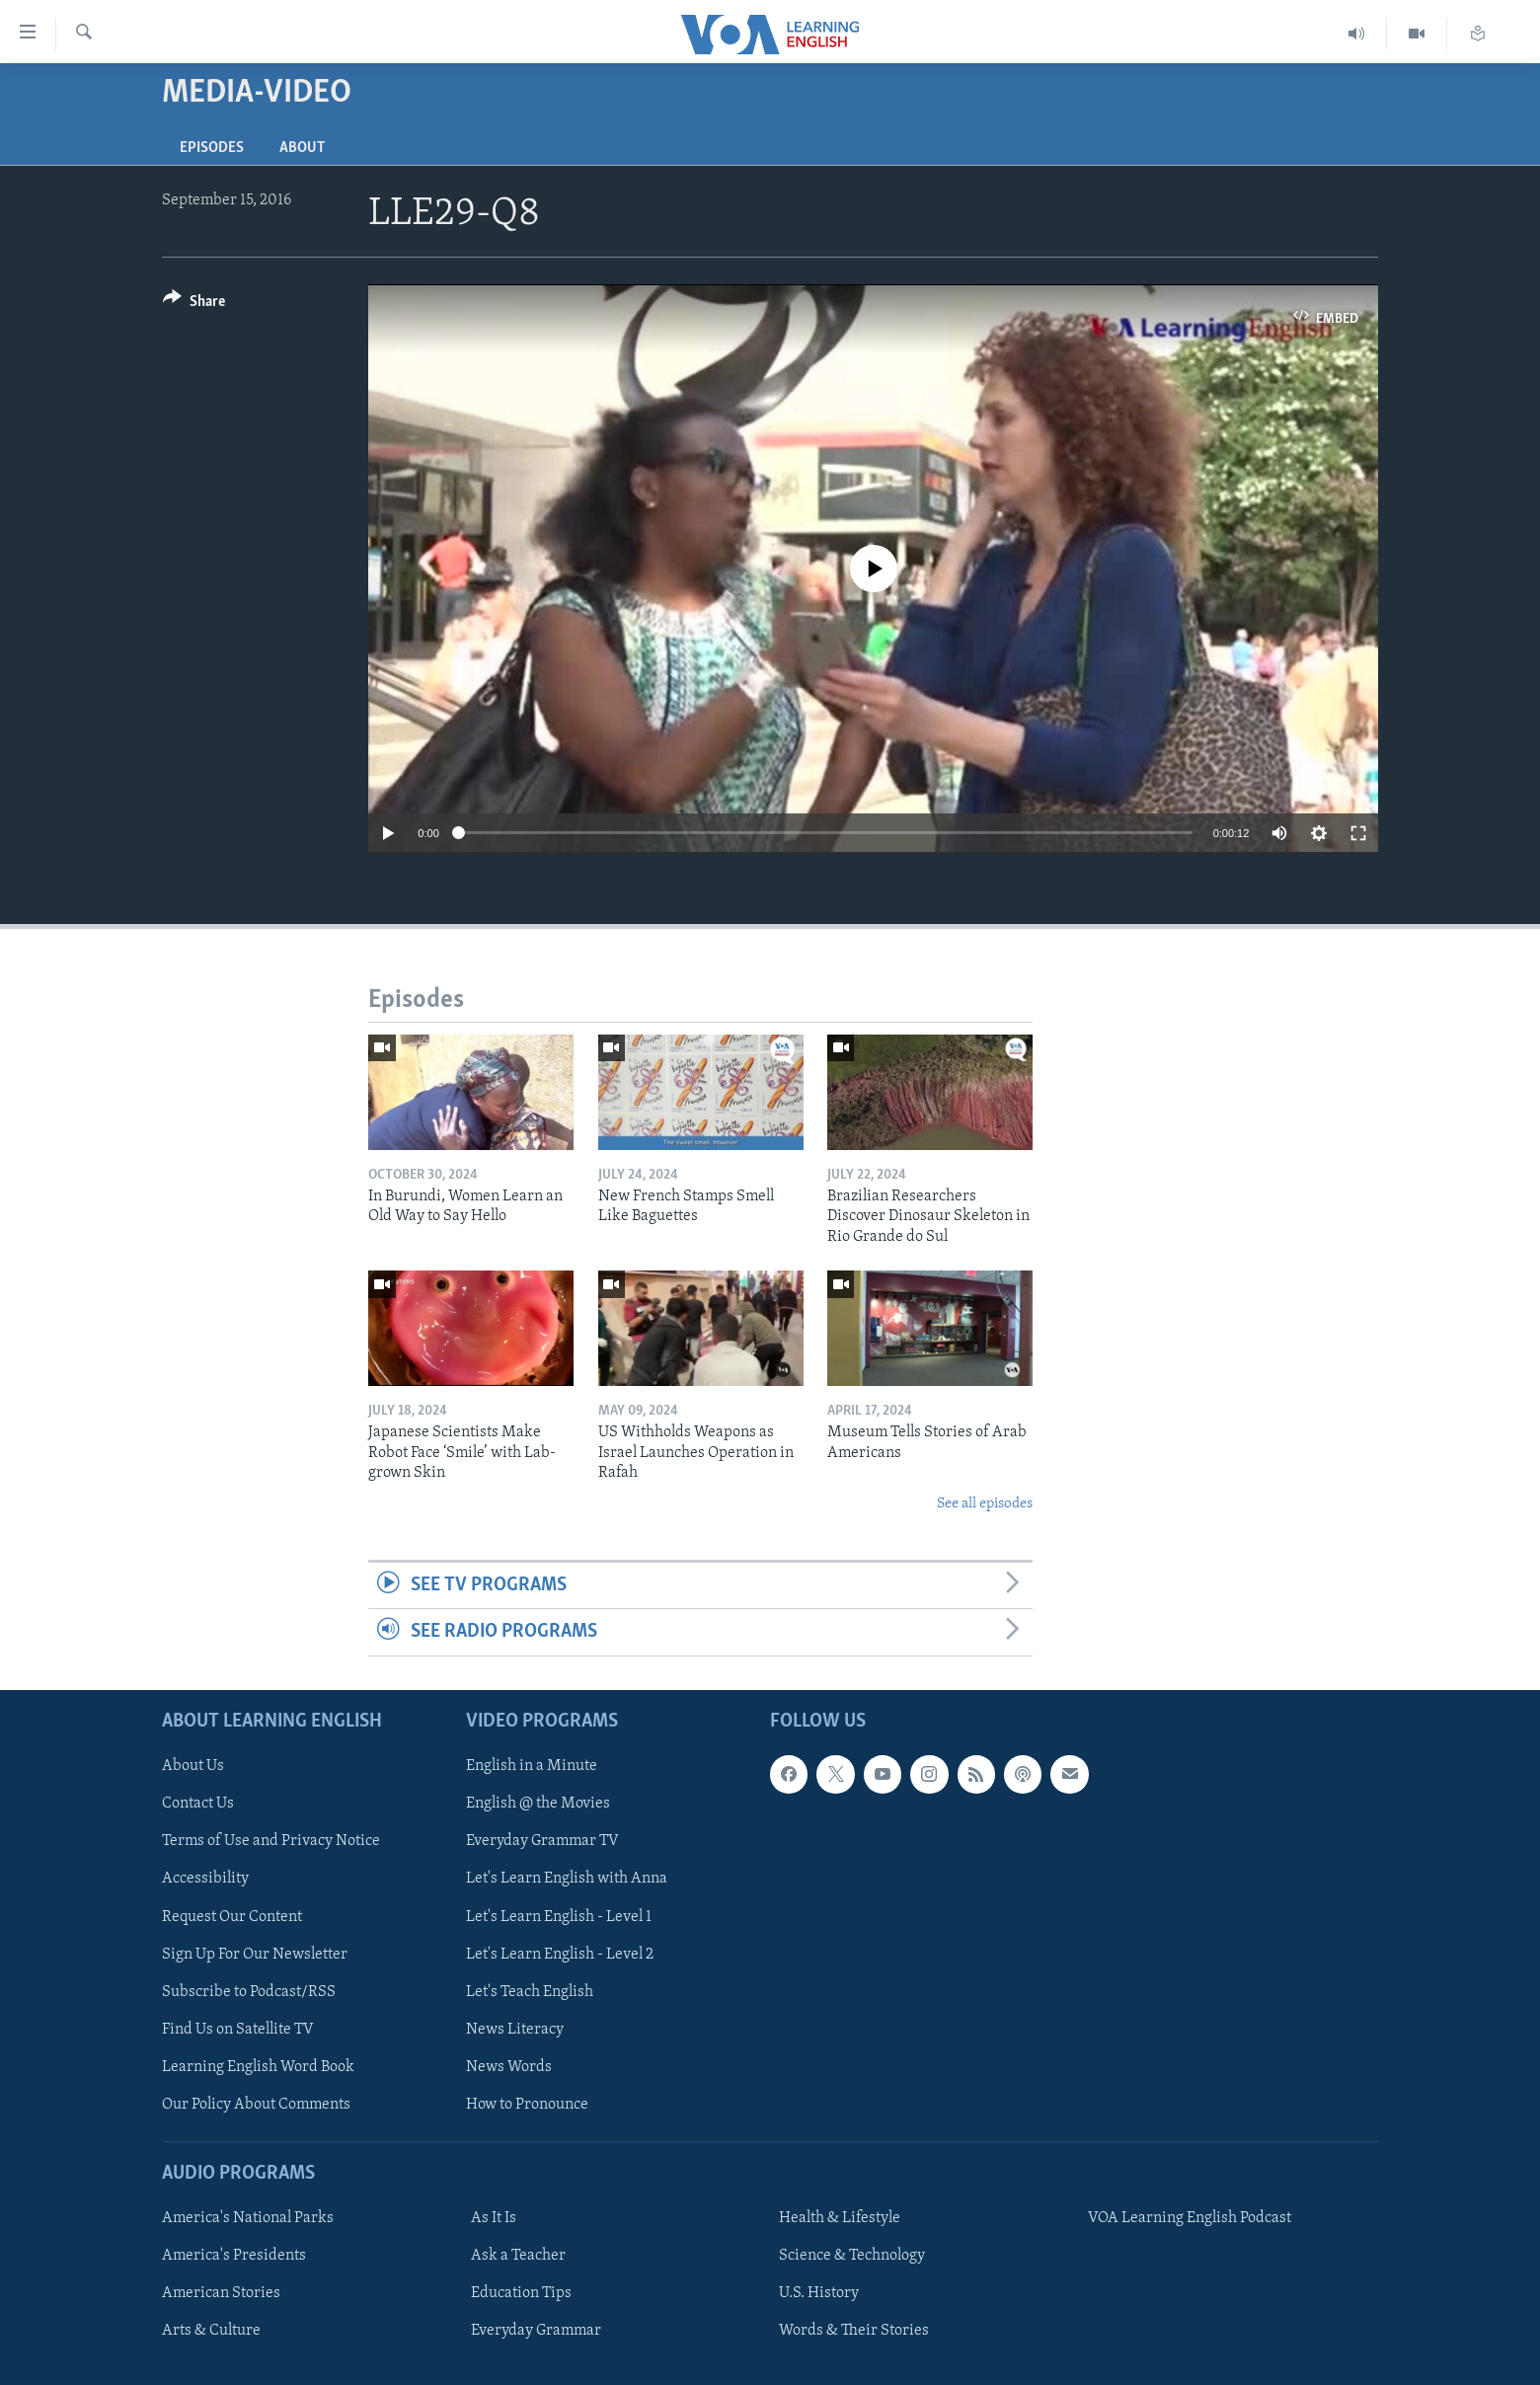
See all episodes (985, 1504)
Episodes (212, 148)
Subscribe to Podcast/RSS (249, 1991)
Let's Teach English (529, 1991)
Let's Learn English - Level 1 (559, 1916)
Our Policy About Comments (256, 2104)
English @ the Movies (538, 1803)
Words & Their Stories (854, 2331)
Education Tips (521, 2293)
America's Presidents (234, 2256)
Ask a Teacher (518, 2256)
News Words (509, 2066)
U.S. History (819, 2293)
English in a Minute (531, 1766)
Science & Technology (852, 2256)
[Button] (194, 304)
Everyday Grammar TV (542, 1841)
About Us (193, 1766)
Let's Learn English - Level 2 (560, 1954)
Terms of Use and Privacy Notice (271, 1841)
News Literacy (515, 2029)
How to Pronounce (527, 2104)
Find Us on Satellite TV (238, 2029)
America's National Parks (248, 2218)
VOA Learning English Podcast (1189, 2218)
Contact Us (198, 1803)
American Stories (221, 2293)
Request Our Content (232, 1916)
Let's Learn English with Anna (566, 1878)
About (302, 148)
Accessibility (205, 1878)
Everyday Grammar (536, 2331)
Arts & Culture (211, 2331)
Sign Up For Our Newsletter (254, 1954)
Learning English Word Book (258, 2066)
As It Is (493, 2218)
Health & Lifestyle (839, 2218)
